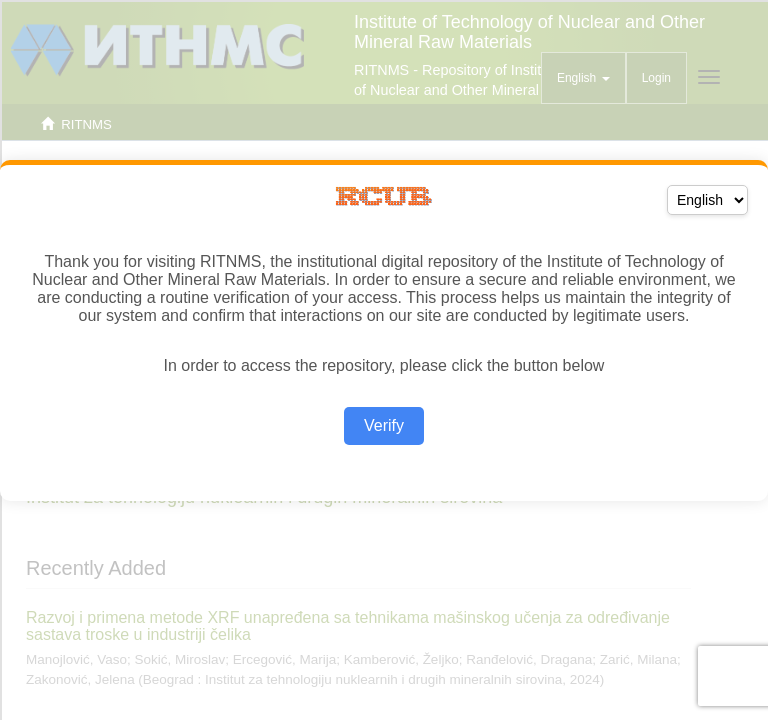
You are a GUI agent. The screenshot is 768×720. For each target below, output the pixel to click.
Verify (384, 425)
